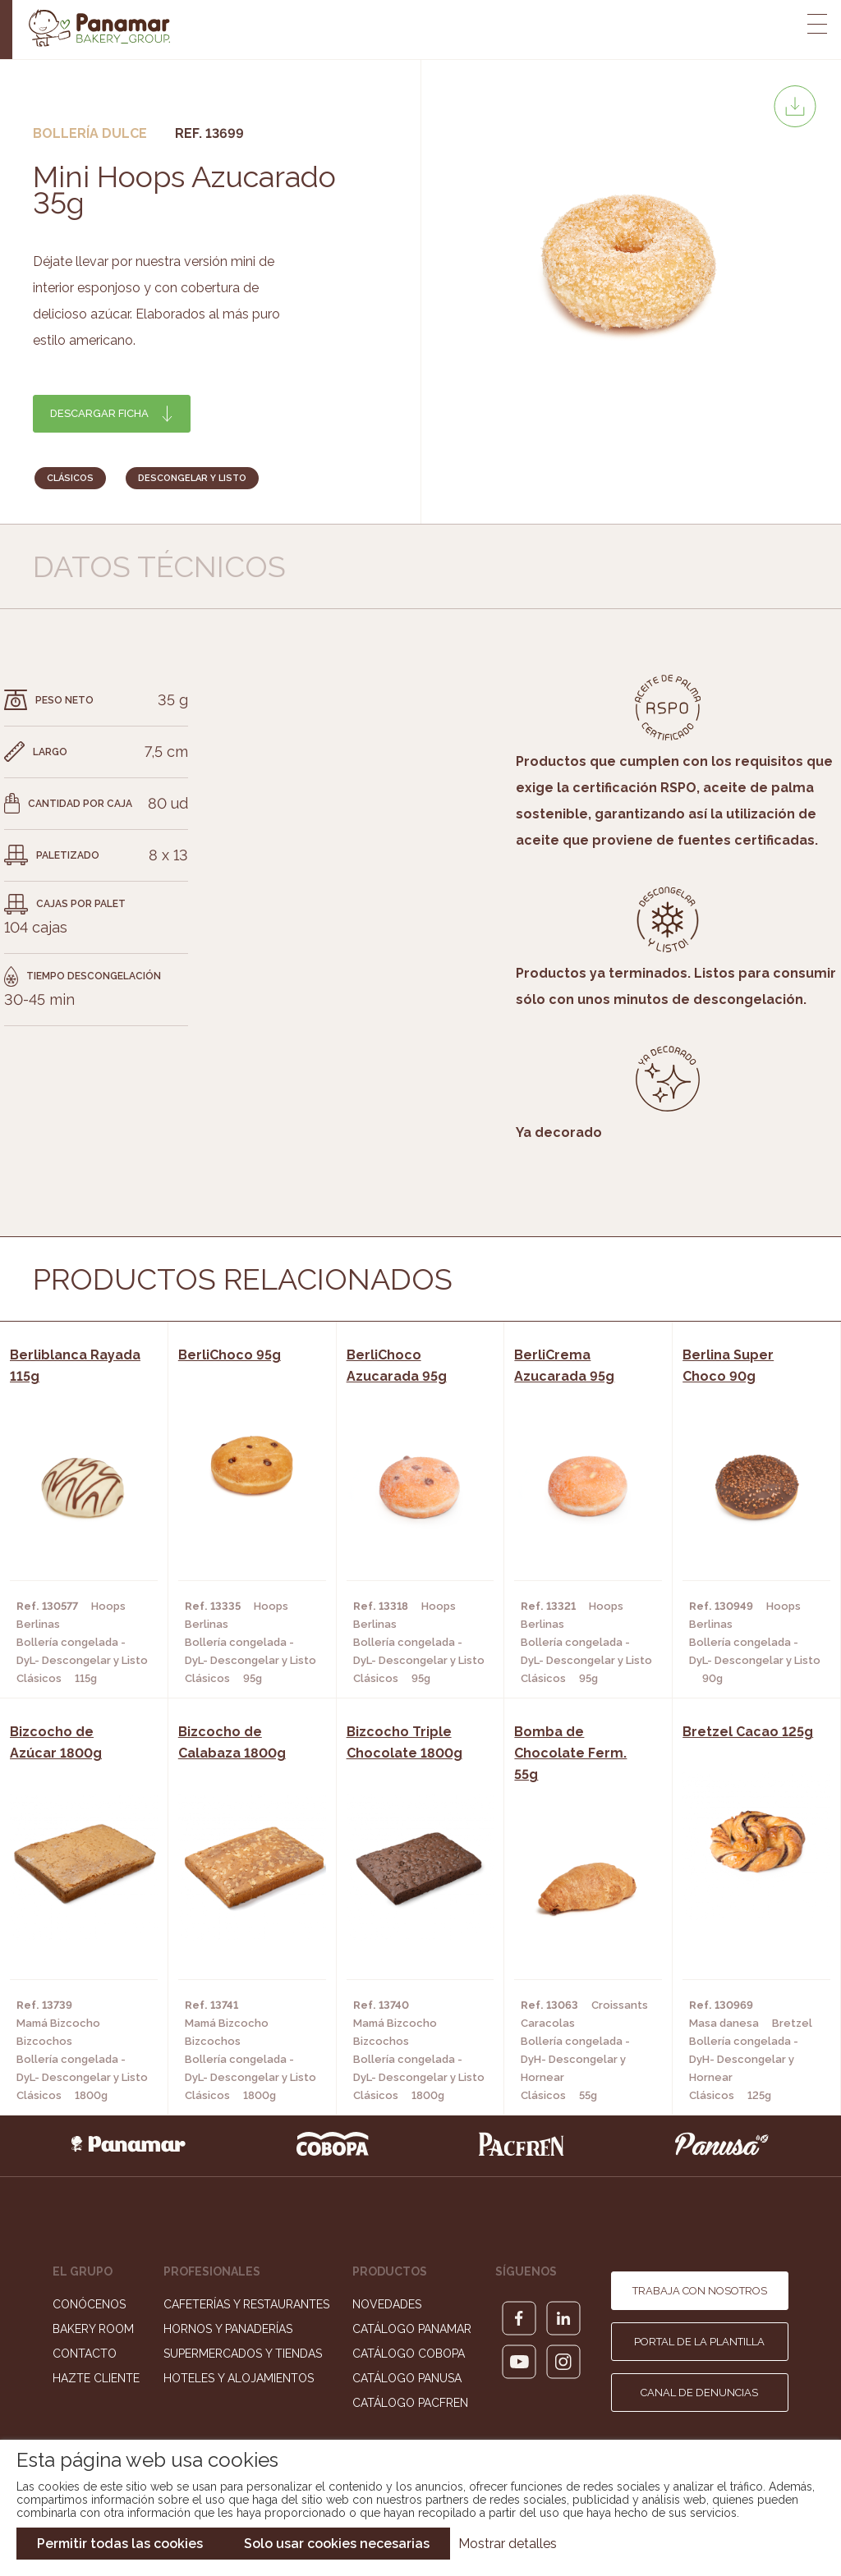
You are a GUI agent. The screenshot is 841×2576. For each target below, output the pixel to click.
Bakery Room (93, 2328)
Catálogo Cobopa (408, 2353)
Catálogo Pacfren (410, 2402)
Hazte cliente (96, 2378)
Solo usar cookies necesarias (337, 2543)
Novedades (386, 2304)
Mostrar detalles (507, 2543)
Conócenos (89, 2304)
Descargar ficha (99, 413)
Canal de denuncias (699, 2392)
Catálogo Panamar (411, 2328)
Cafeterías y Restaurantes (246, 2304)
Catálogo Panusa (407, 2378)
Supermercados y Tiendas (242, 2353)
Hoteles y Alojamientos (238, 2378)
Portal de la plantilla (699, 2341)
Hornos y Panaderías (227, 2328)
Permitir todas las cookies (120, 2543)
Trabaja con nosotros (699, 2291)
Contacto (85, 2353)
